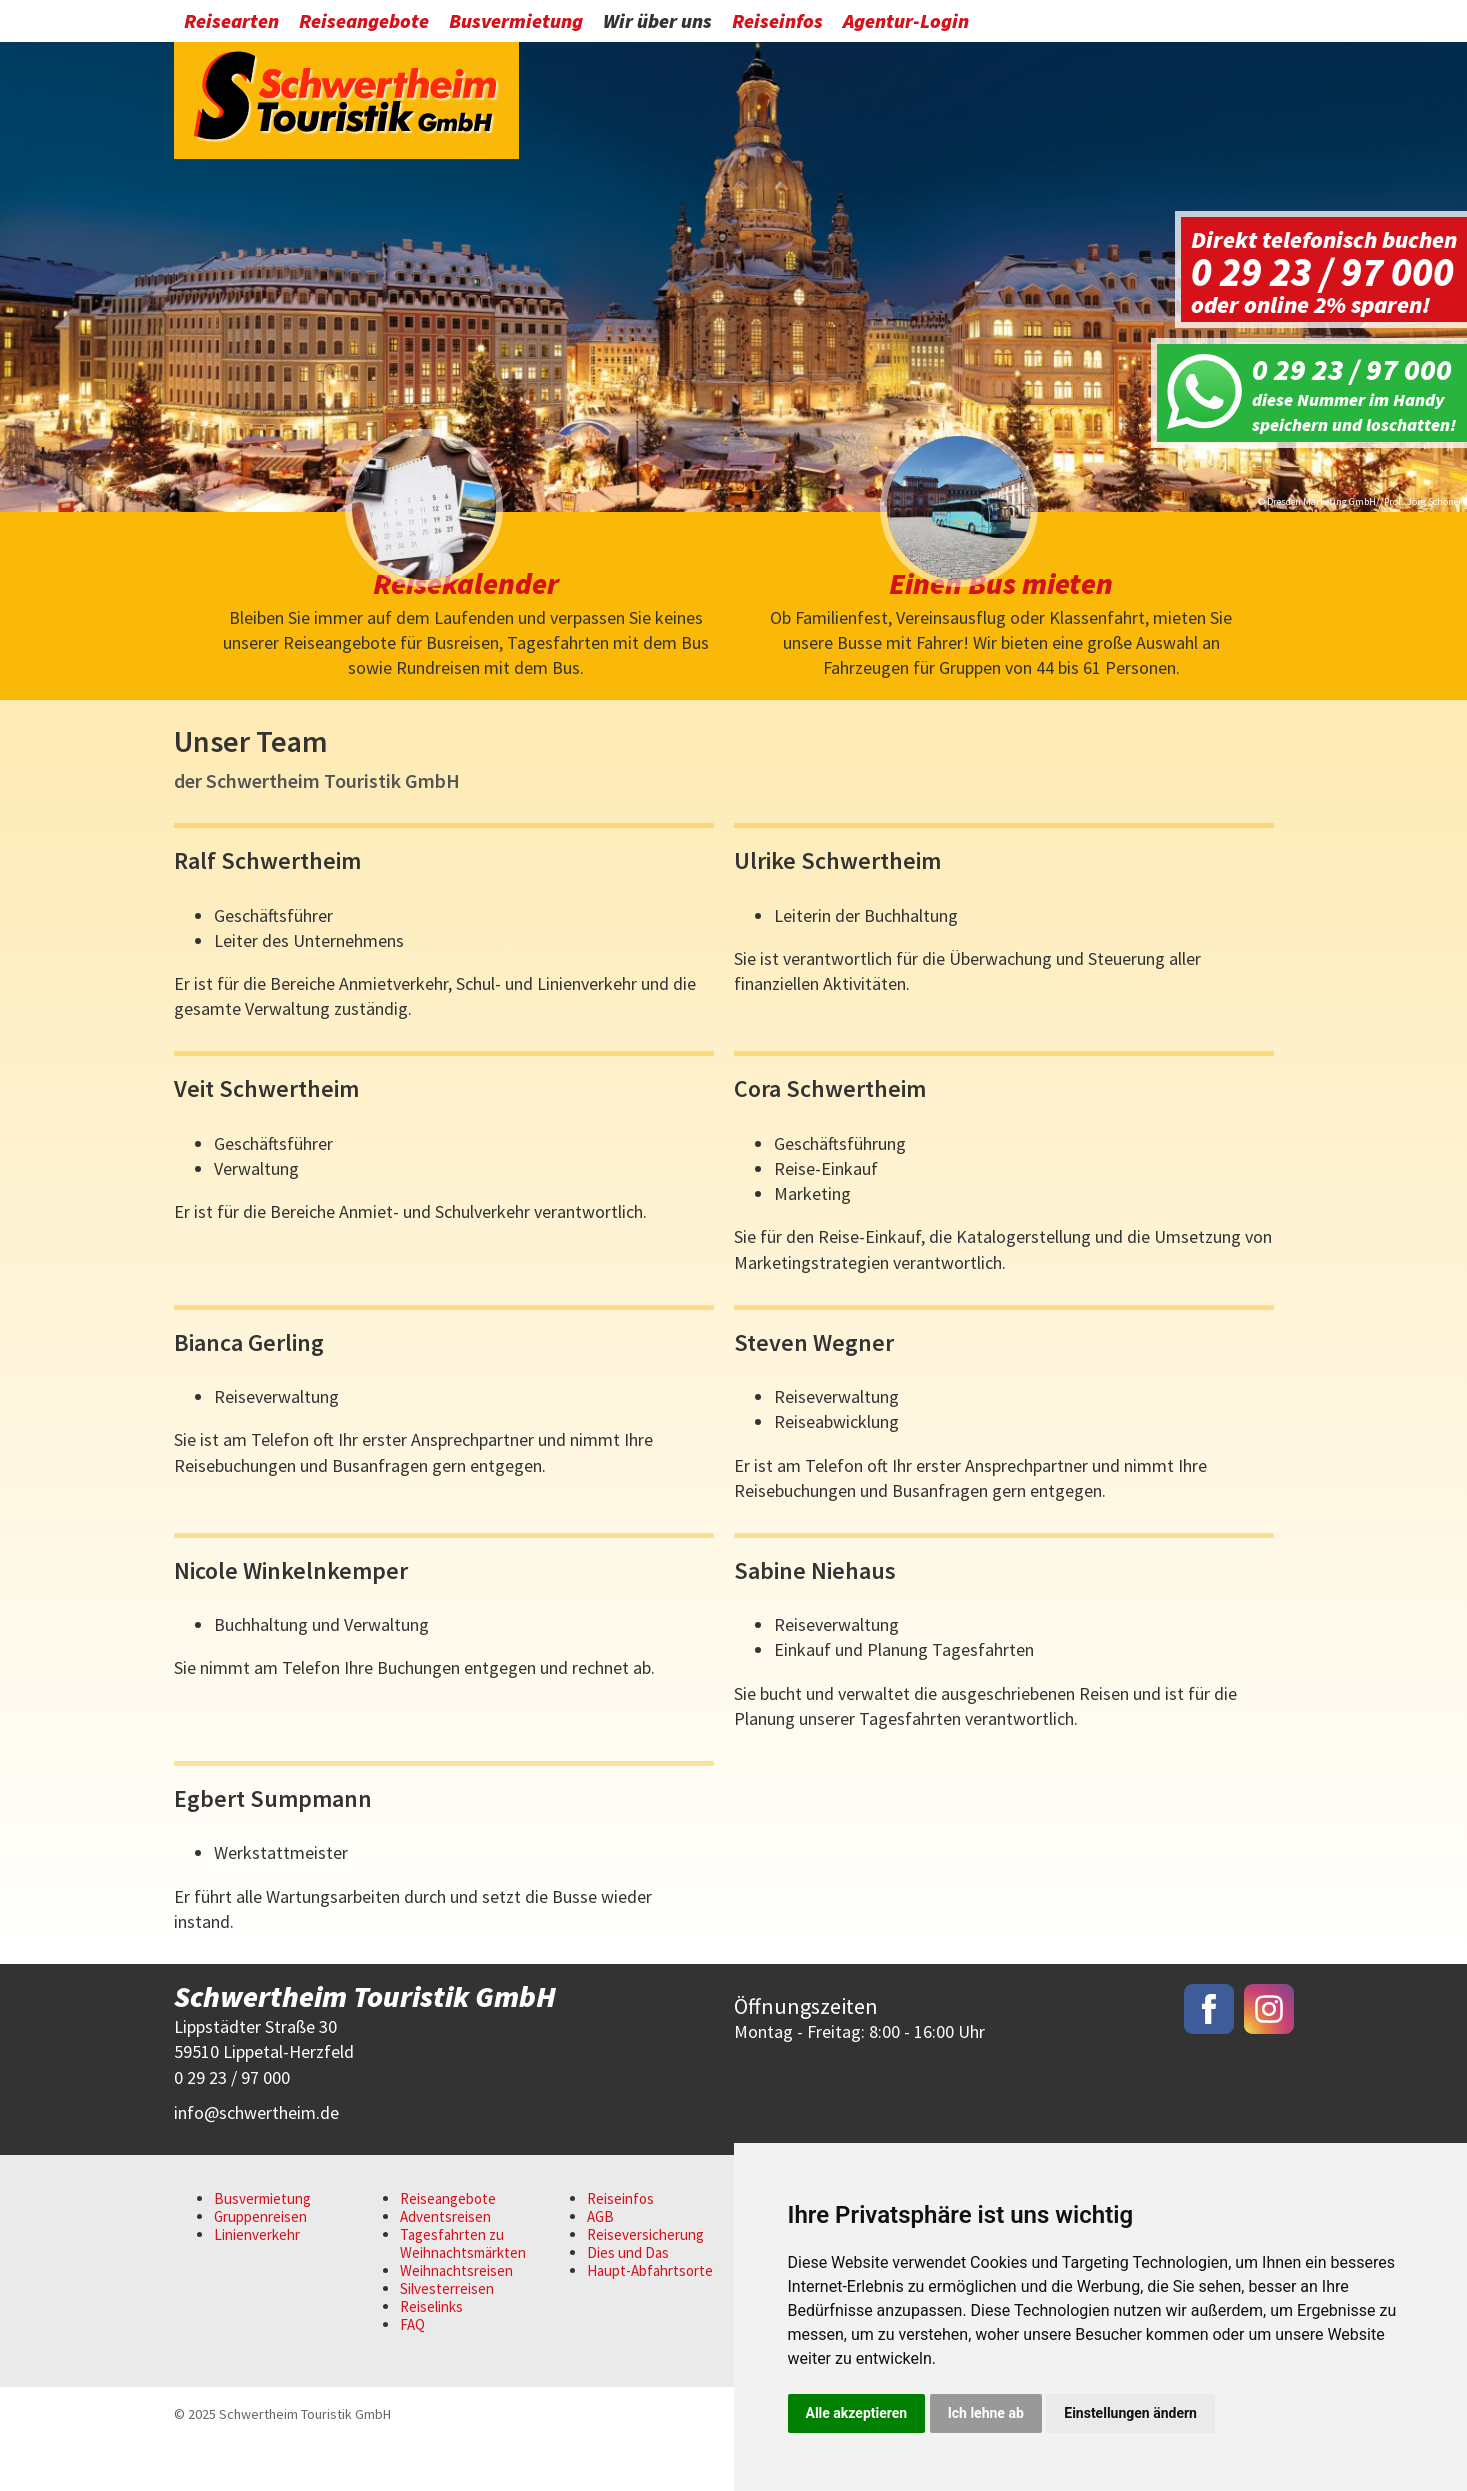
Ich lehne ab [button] (986, 2413)
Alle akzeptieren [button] (857, 2413)
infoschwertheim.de (256, 2162)
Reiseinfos (777, 22)
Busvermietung (516, 22)
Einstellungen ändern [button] (1130, 2413)
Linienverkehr (257, 2284)
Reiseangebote (364, 22)
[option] (733, 276)
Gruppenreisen (260, 2266)
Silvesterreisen (447, 2338)
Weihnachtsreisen (456, 2320)
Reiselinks (431, 2356)
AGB (600, 2266)
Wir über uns (657, 22)
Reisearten (231, 22)
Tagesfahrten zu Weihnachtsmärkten (463, 2293)
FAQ (412, 2374)
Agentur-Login (906, 22)
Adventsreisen (445, 2266)
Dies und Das (628, 2302)
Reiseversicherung (645, 2284)
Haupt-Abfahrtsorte (650, 2320)
